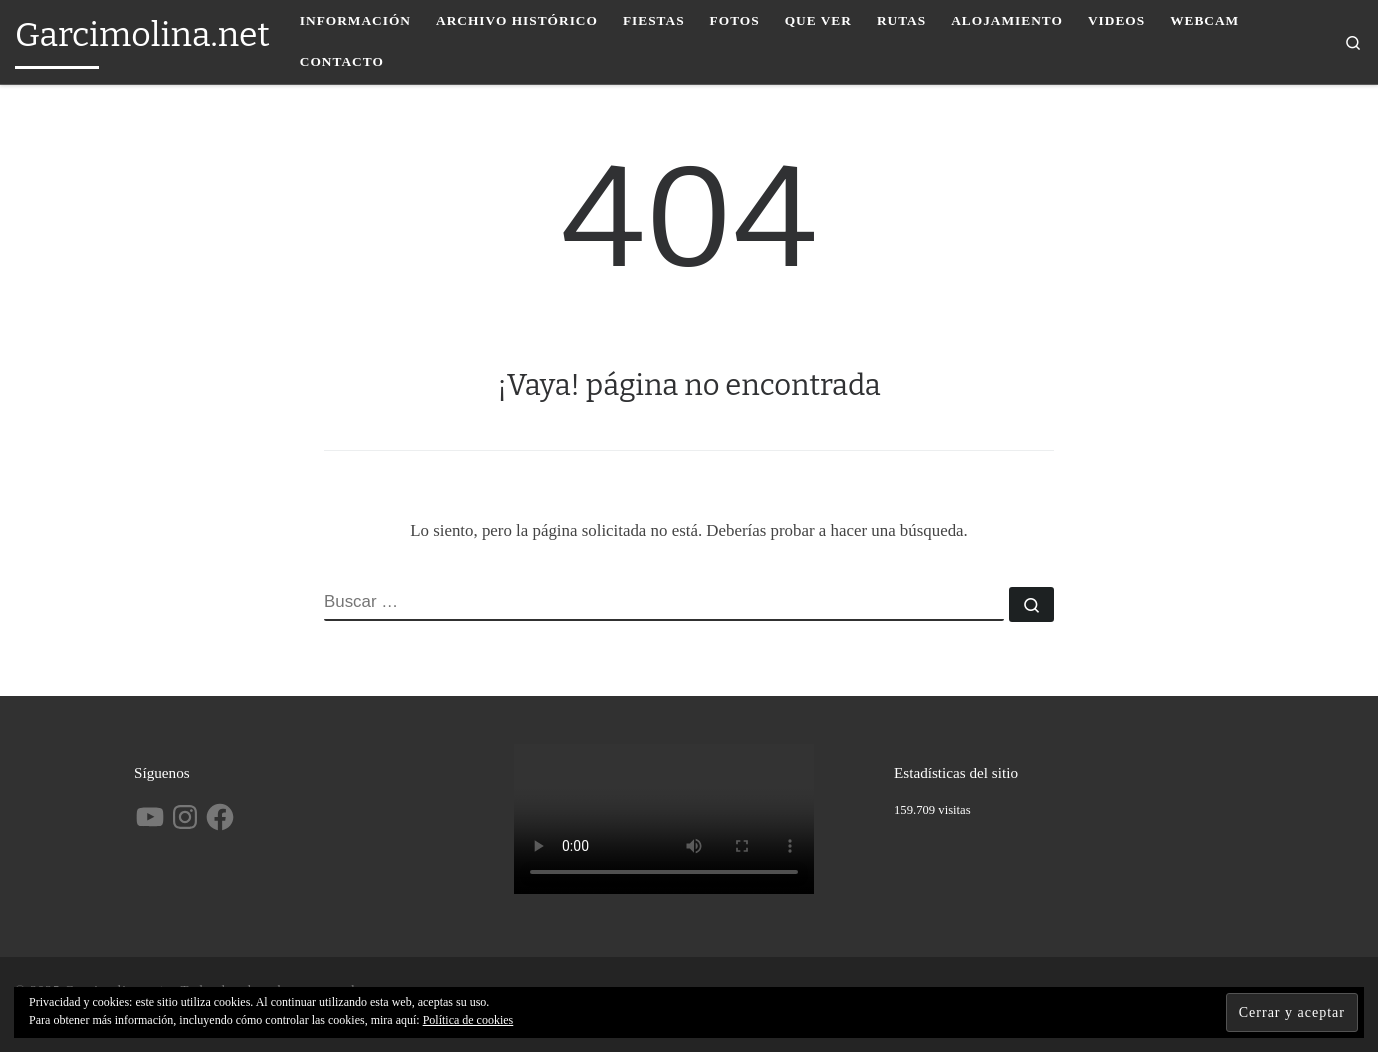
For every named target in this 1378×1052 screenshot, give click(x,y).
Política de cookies (468, 1020)
